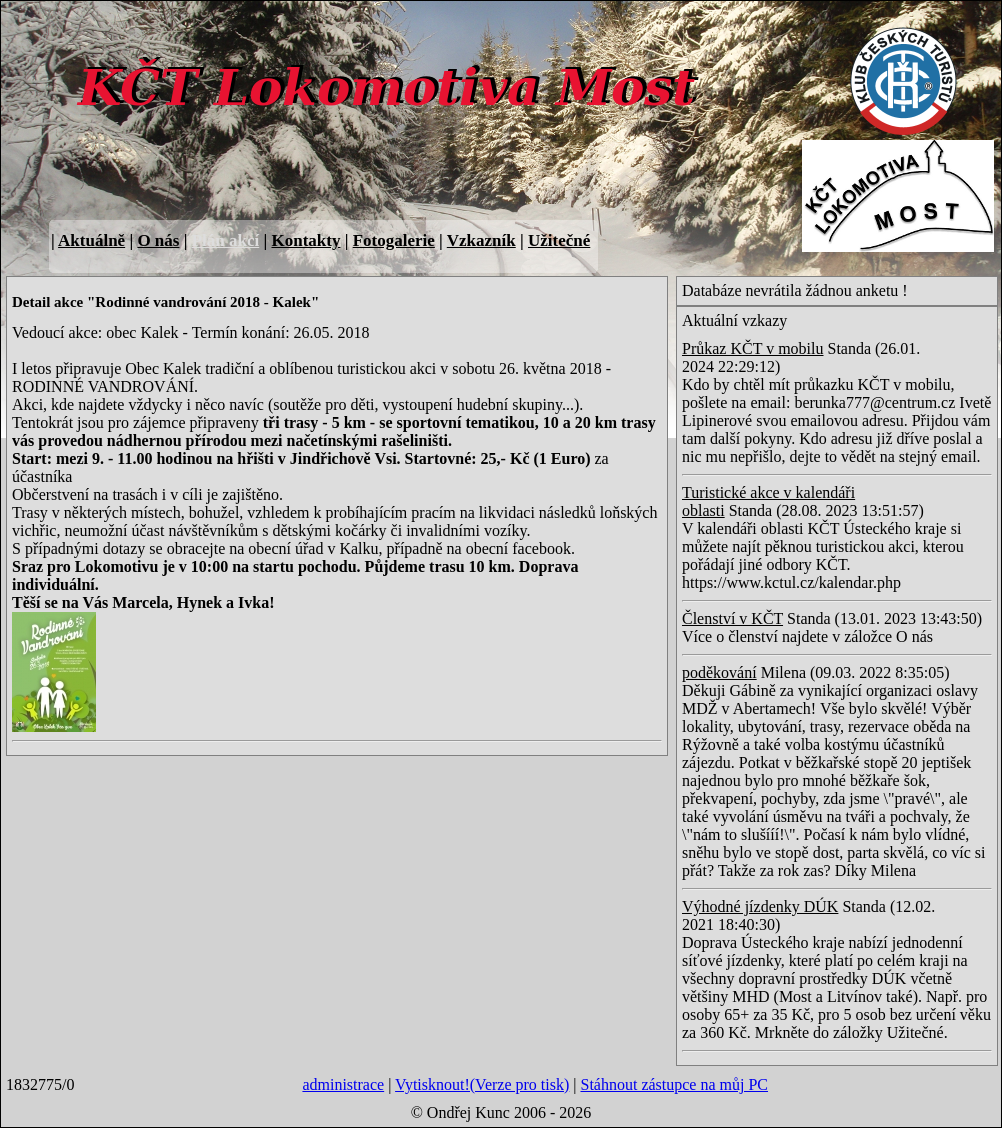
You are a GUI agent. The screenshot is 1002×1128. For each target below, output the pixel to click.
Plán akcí (226, 240)
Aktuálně (91, 240)
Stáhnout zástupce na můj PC (674, 1084)
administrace (343, 1084)
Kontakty (305, 240)
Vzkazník (481, 240)
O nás (158, 240)
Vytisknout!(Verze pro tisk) (482, 1084)
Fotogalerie (394, 240)
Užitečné (559, 240)
